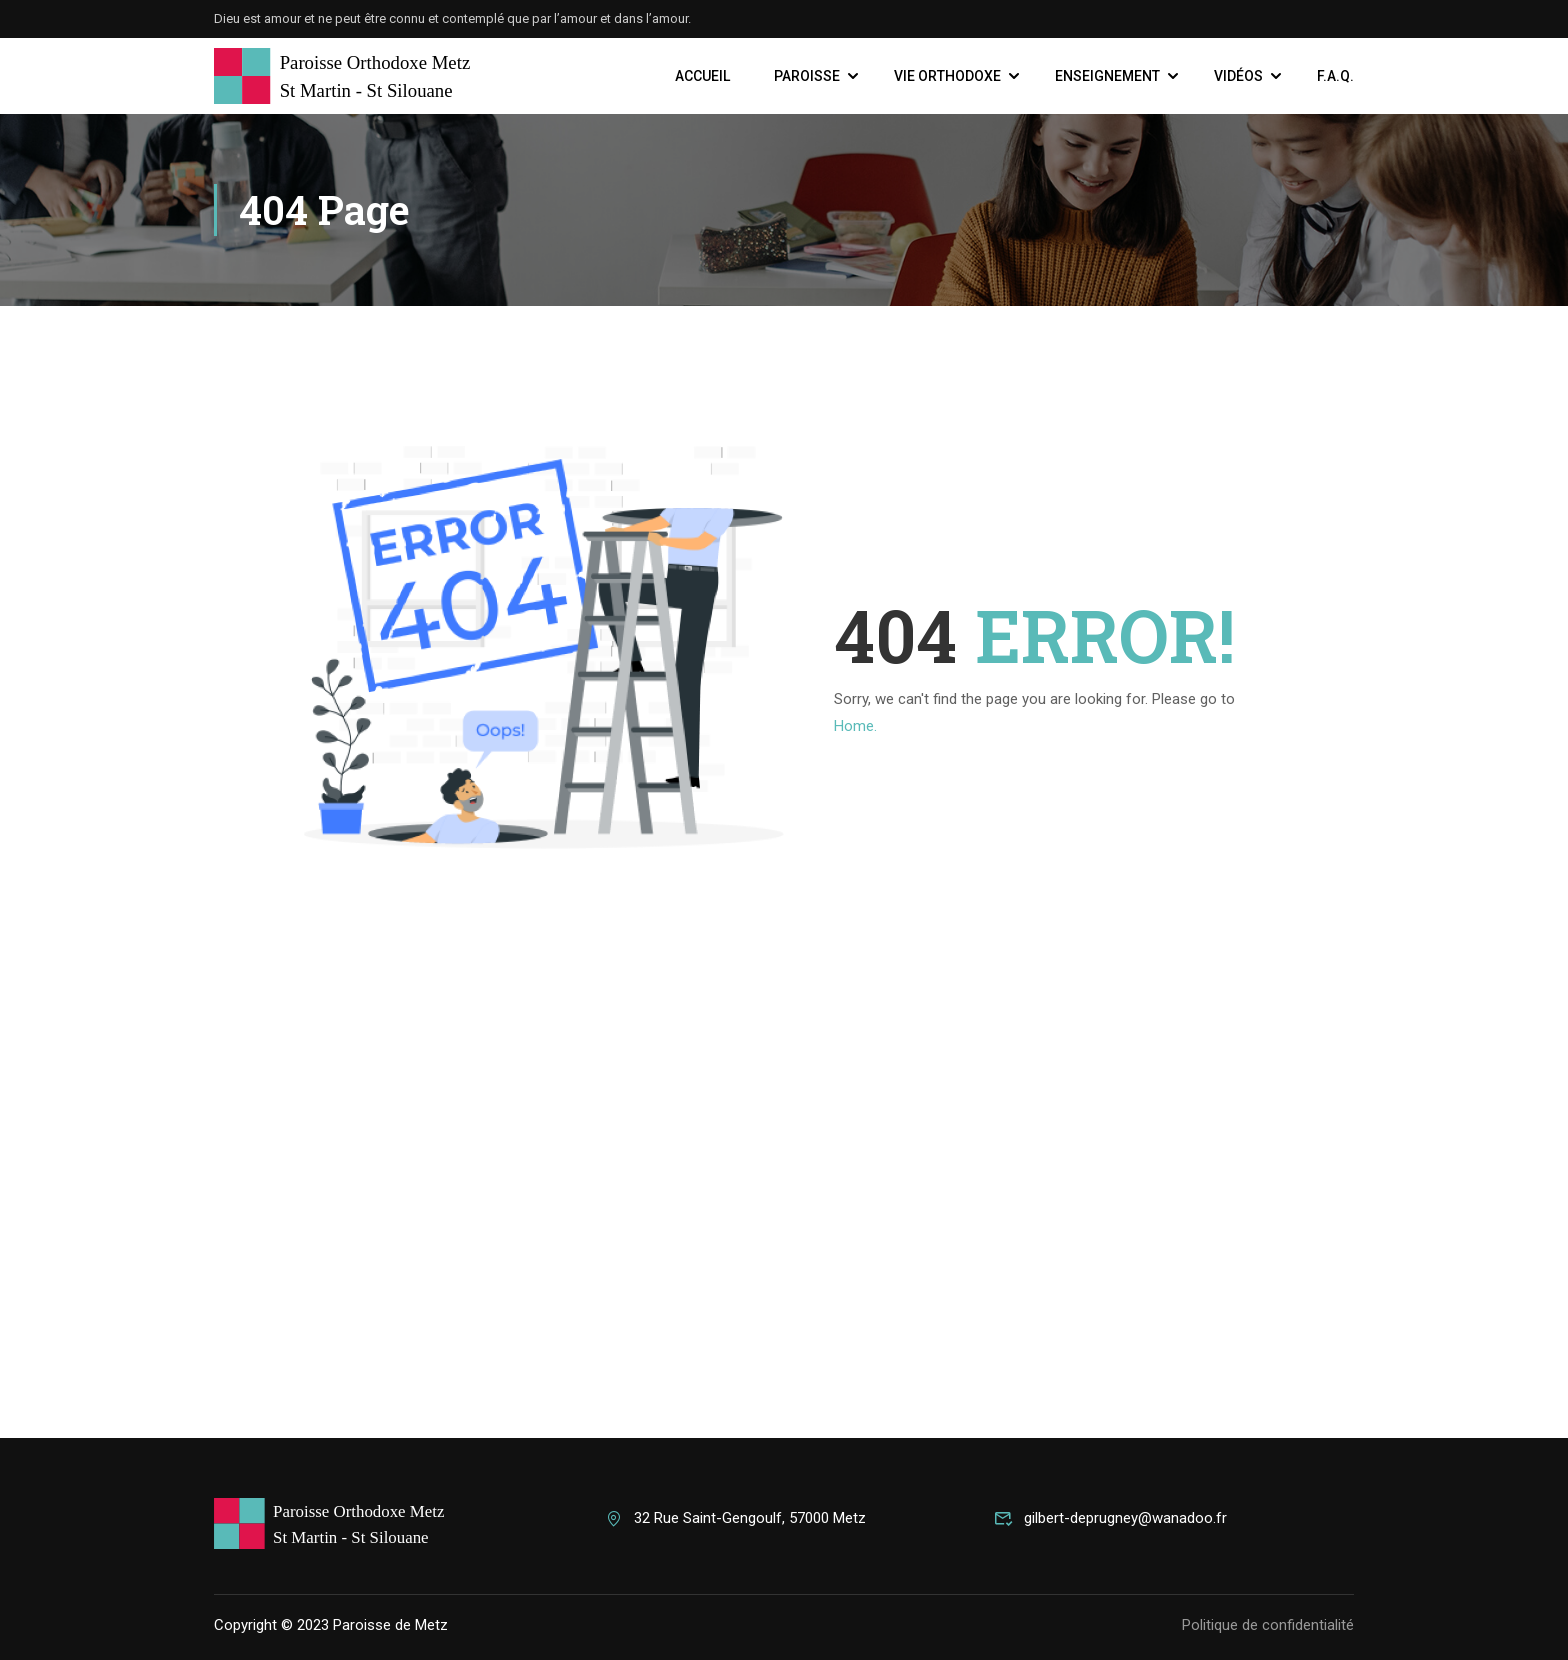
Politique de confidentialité (1268, 1625)
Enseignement (1107, 76)
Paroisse (807, 76)
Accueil (702, 76)
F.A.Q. (1335, 76)
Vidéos (1238, 76)
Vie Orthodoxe (947, 76)
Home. (855, 726)
